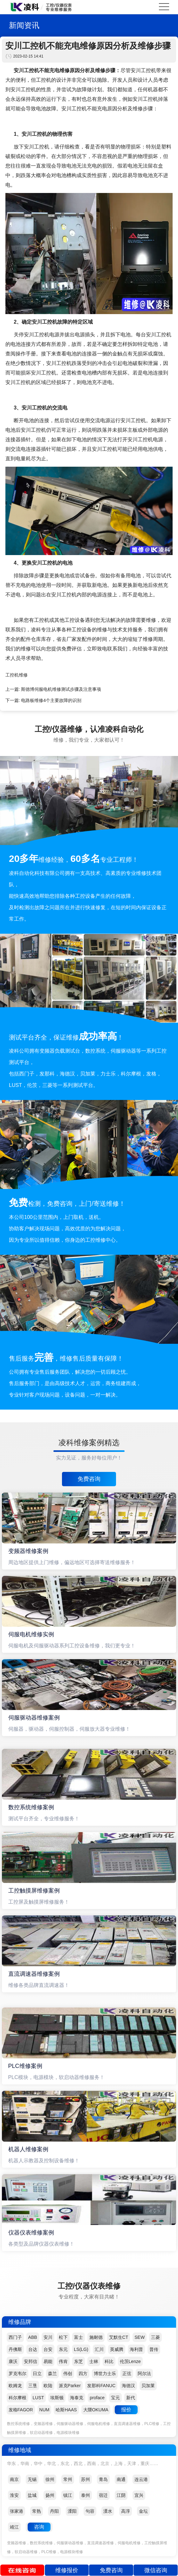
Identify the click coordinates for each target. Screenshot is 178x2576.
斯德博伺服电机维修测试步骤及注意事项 (61, 689)
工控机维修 (16, 674)
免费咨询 (89, 1479)
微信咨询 (155, 2570)
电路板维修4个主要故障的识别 (51, 700)
